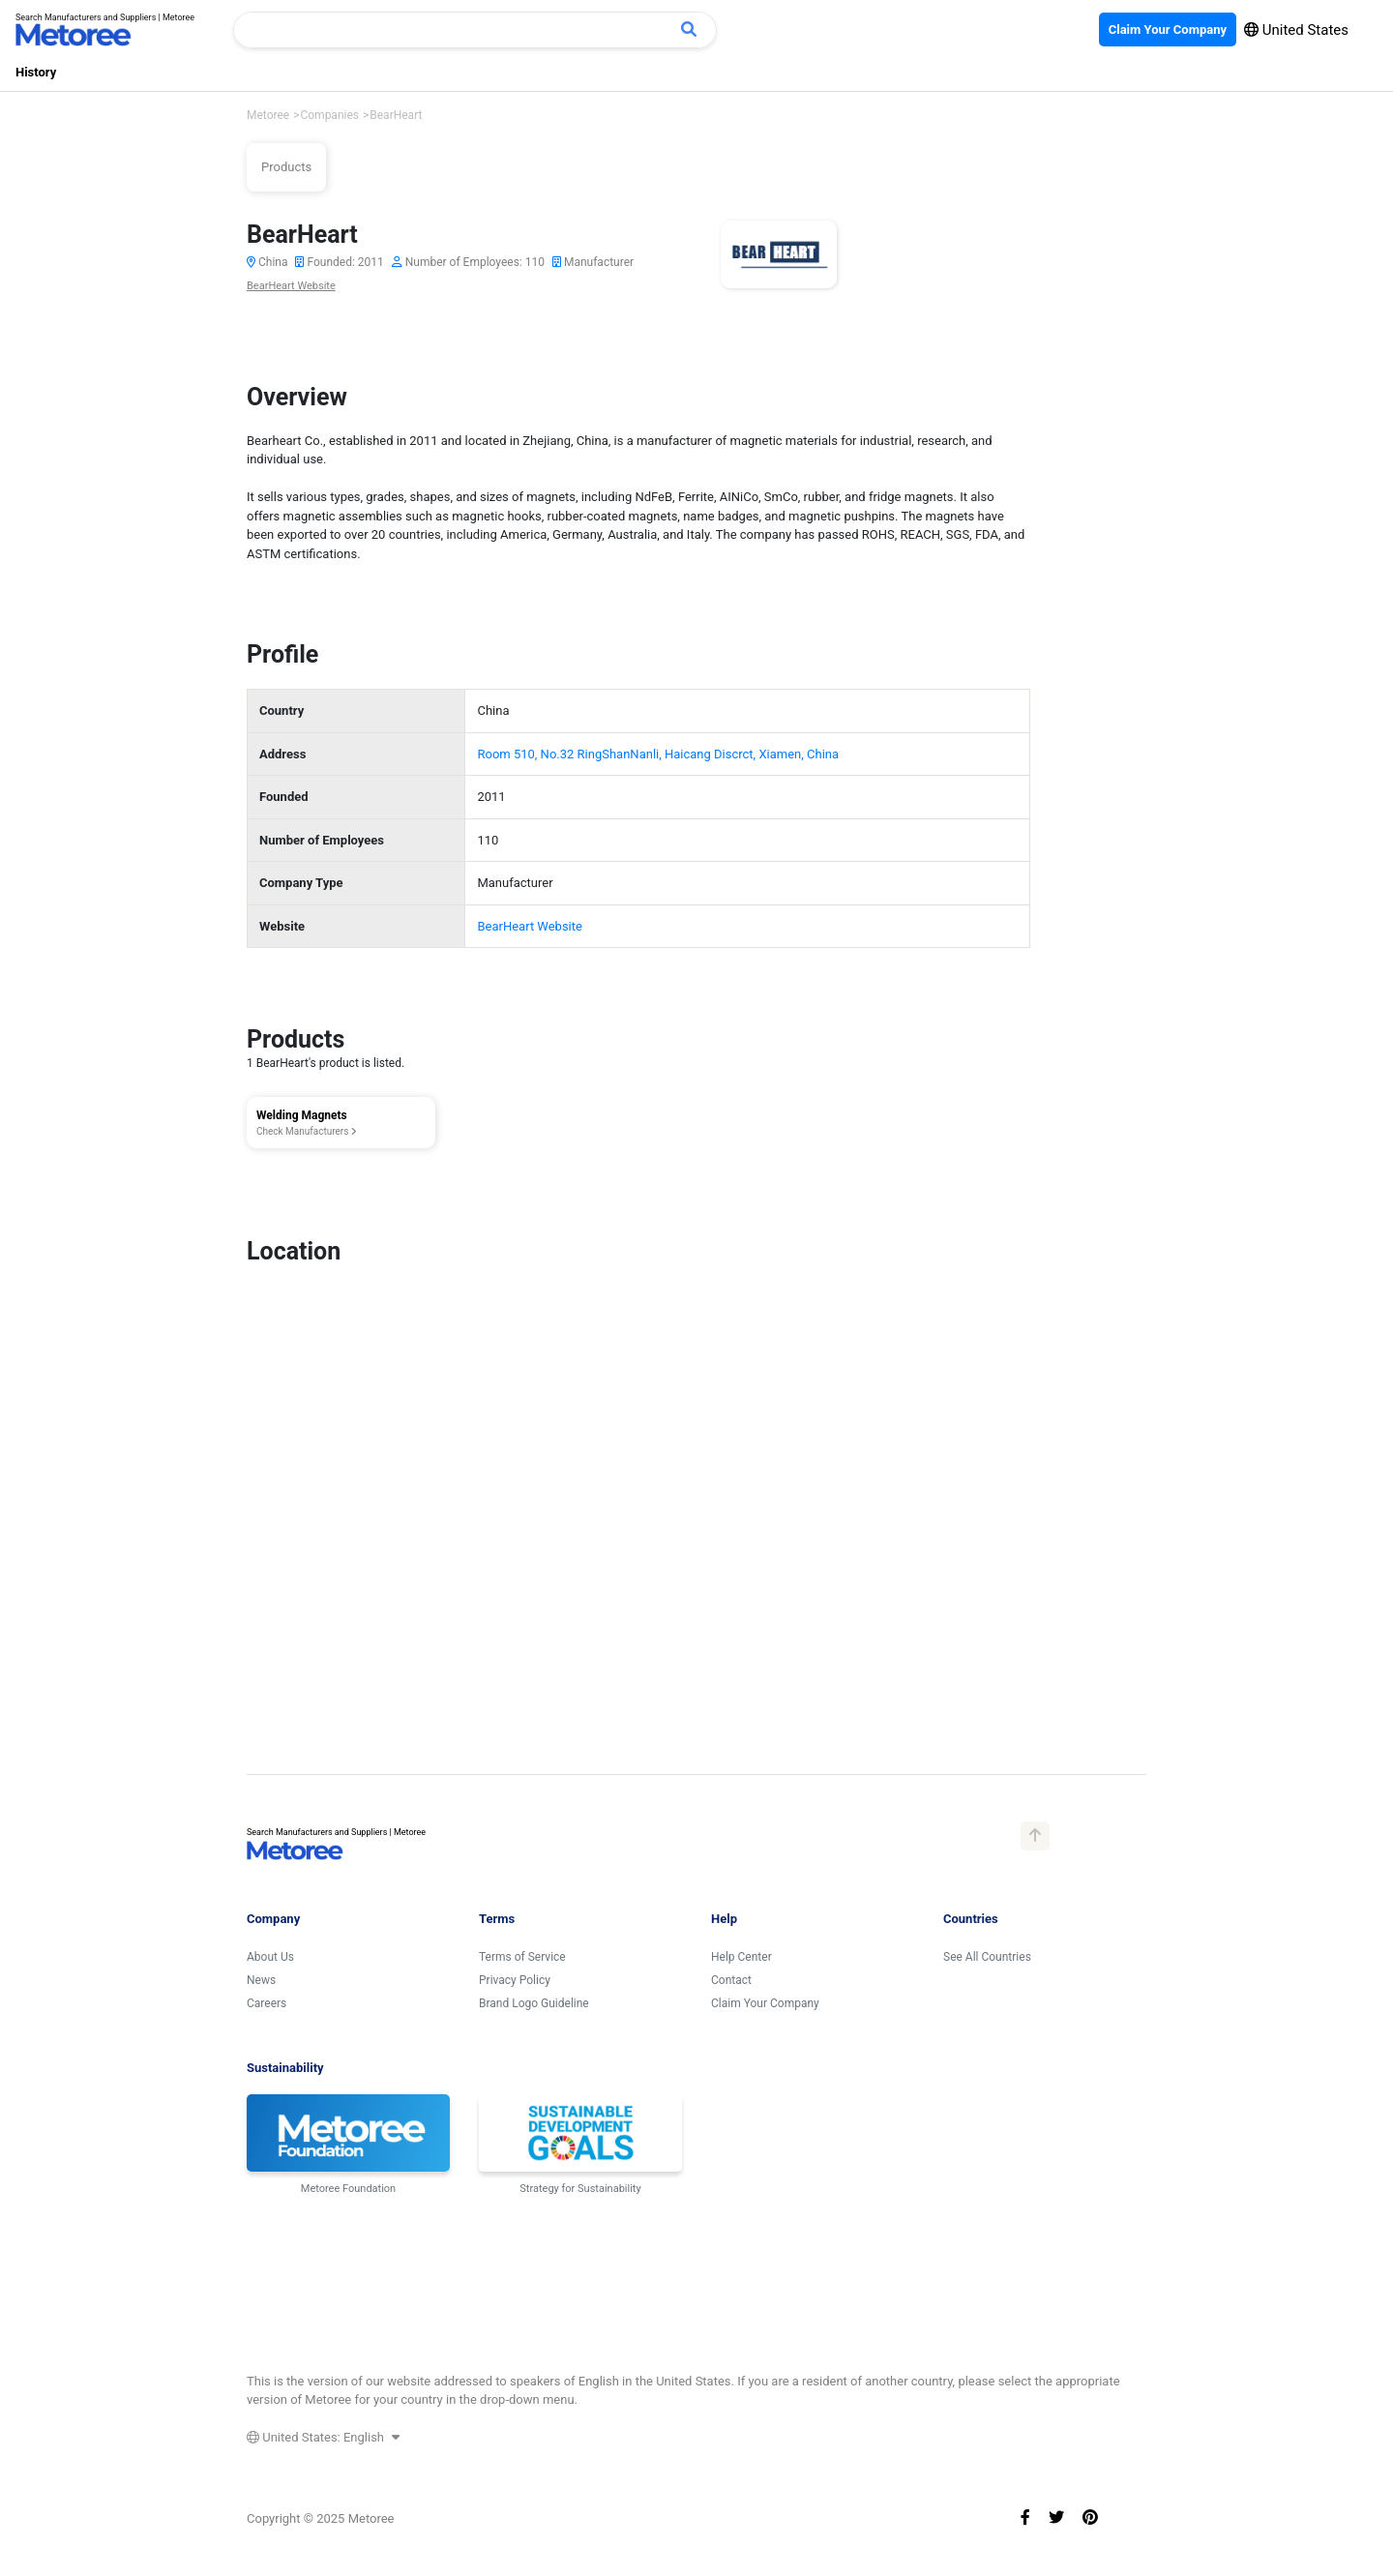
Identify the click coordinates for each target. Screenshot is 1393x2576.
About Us (270, 1957)
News (261, 1980)
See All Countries (987, 1957)
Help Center (741, 1957)
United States (1296, 30)
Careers (266, 2003)
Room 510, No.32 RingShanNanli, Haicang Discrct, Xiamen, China (658, 754)
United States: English (323, 2437)
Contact (731, 1980)
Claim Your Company (765, 2003)
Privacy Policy (514, 1980)
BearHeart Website (291, 286)
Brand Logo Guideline (534, 2003)
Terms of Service (522, 1957)
